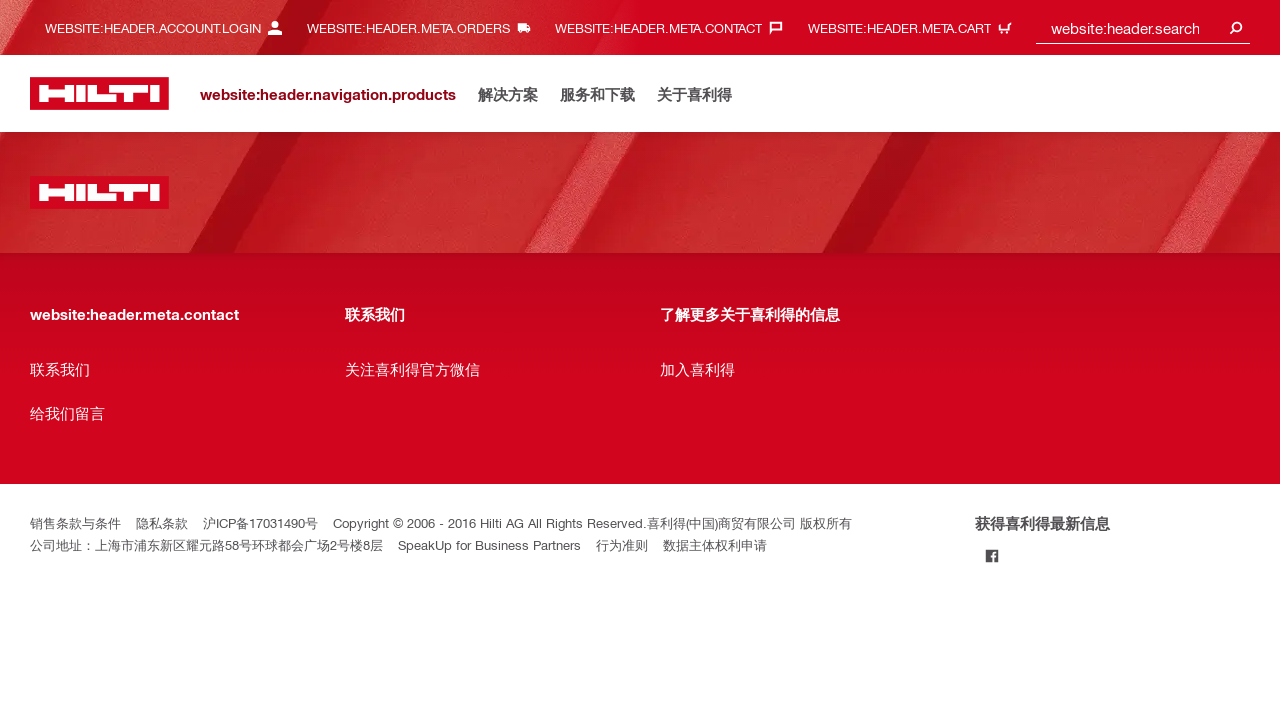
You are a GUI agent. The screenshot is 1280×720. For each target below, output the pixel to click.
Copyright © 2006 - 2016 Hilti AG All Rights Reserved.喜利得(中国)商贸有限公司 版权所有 (592, 522)
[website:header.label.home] (99, 93)
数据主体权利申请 (715, 544)
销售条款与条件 (75, 522)
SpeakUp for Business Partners (489, 544)
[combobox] (1143, 27)
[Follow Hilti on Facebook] (991, 555)
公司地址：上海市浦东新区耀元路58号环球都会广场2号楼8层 (206, 544)
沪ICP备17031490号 (260, 522)
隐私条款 (162, 522)
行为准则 (622, 544)
